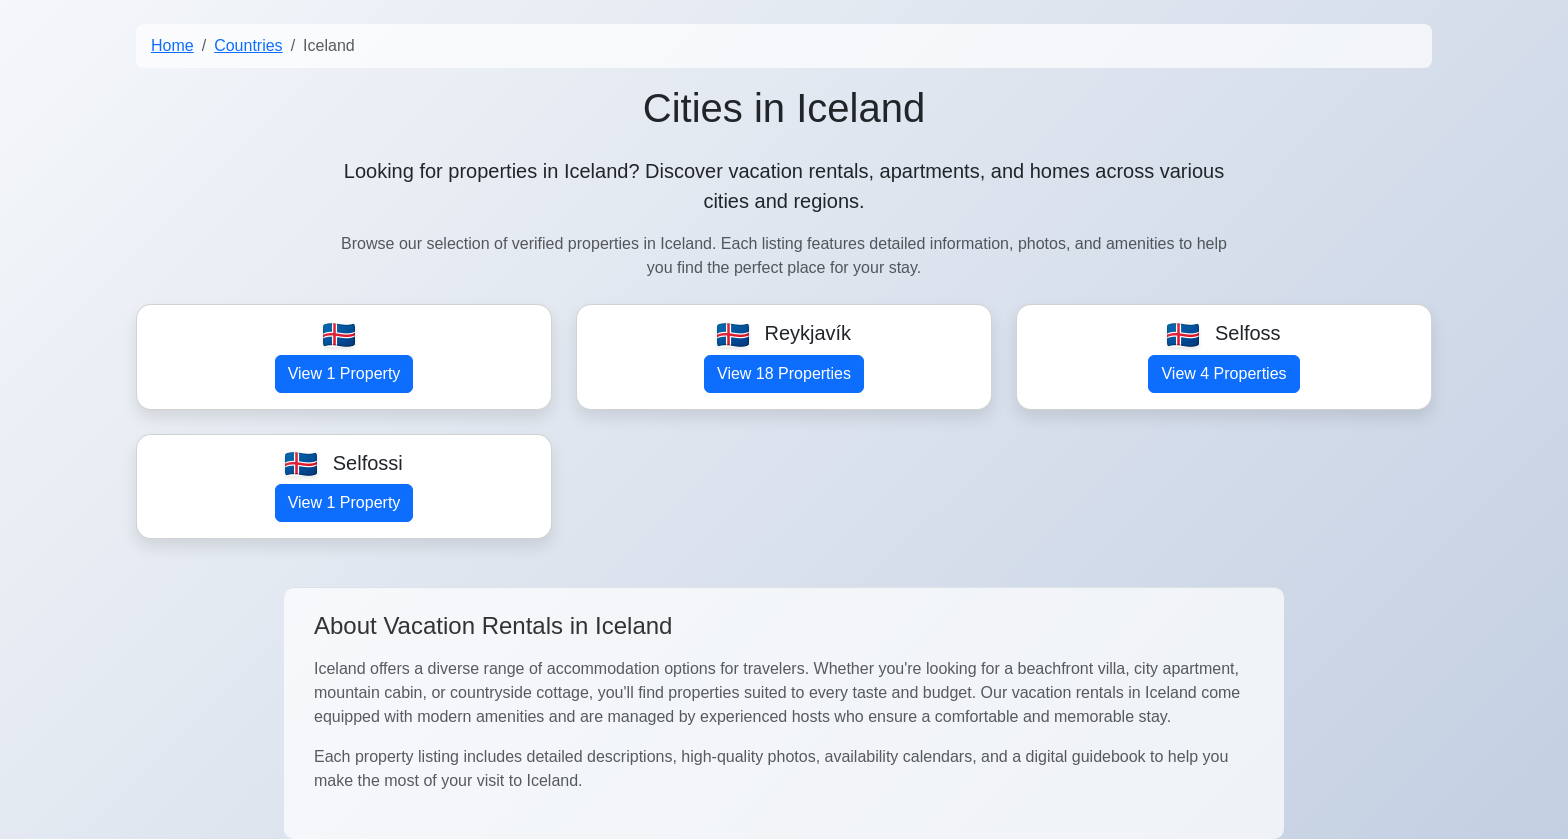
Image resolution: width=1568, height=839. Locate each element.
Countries (248, 45)
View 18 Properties (784, 373)
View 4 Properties (1223, 373)
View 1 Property (344, 373)
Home (172, 45)
